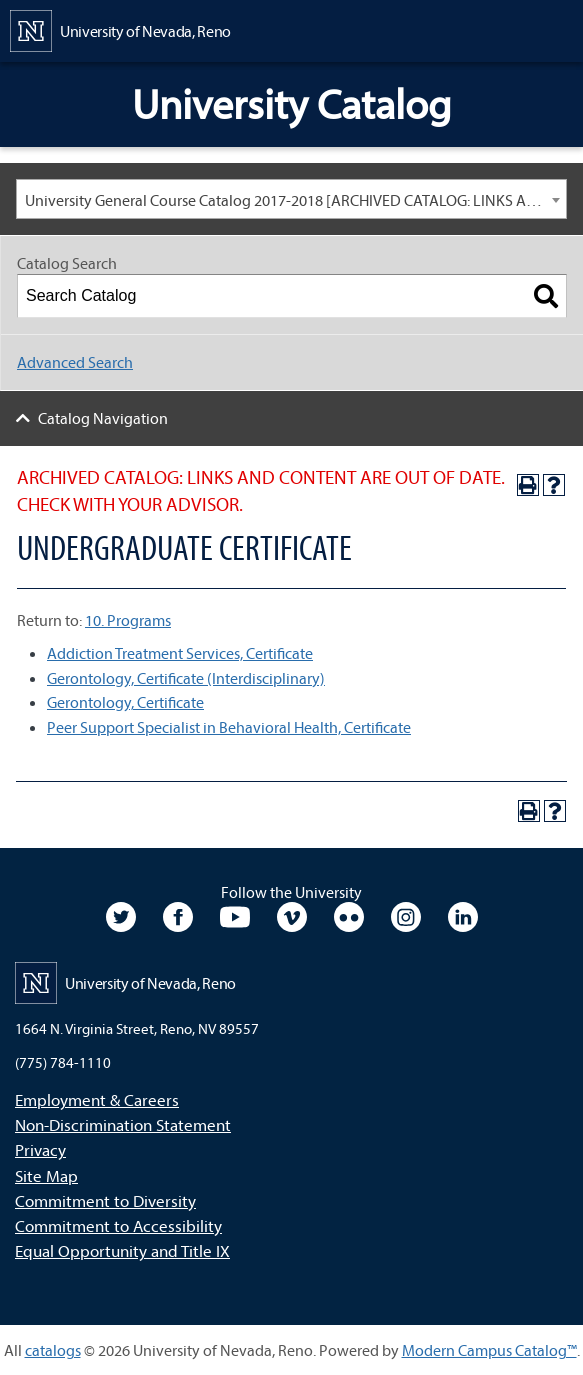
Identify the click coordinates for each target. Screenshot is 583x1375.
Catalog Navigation (103, 418)
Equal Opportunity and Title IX (122, 1250)
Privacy (40, 1149)
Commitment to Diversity (105, 1200)
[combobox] (291, 199)
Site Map (46, 1175)
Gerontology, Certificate (125, 702)
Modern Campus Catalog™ (489, 1350)
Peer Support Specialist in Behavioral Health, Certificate (229, 727)
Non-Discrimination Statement (123, 1124)
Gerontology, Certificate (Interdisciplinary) (186, 678)
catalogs (53, 1350)
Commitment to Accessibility (118, 1225)
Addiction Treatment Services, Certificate (180, 653)
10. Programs (128, 620)
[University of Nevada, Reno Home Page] (120, 29)
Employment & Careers (97, 1099)
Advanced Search (75, 362)
